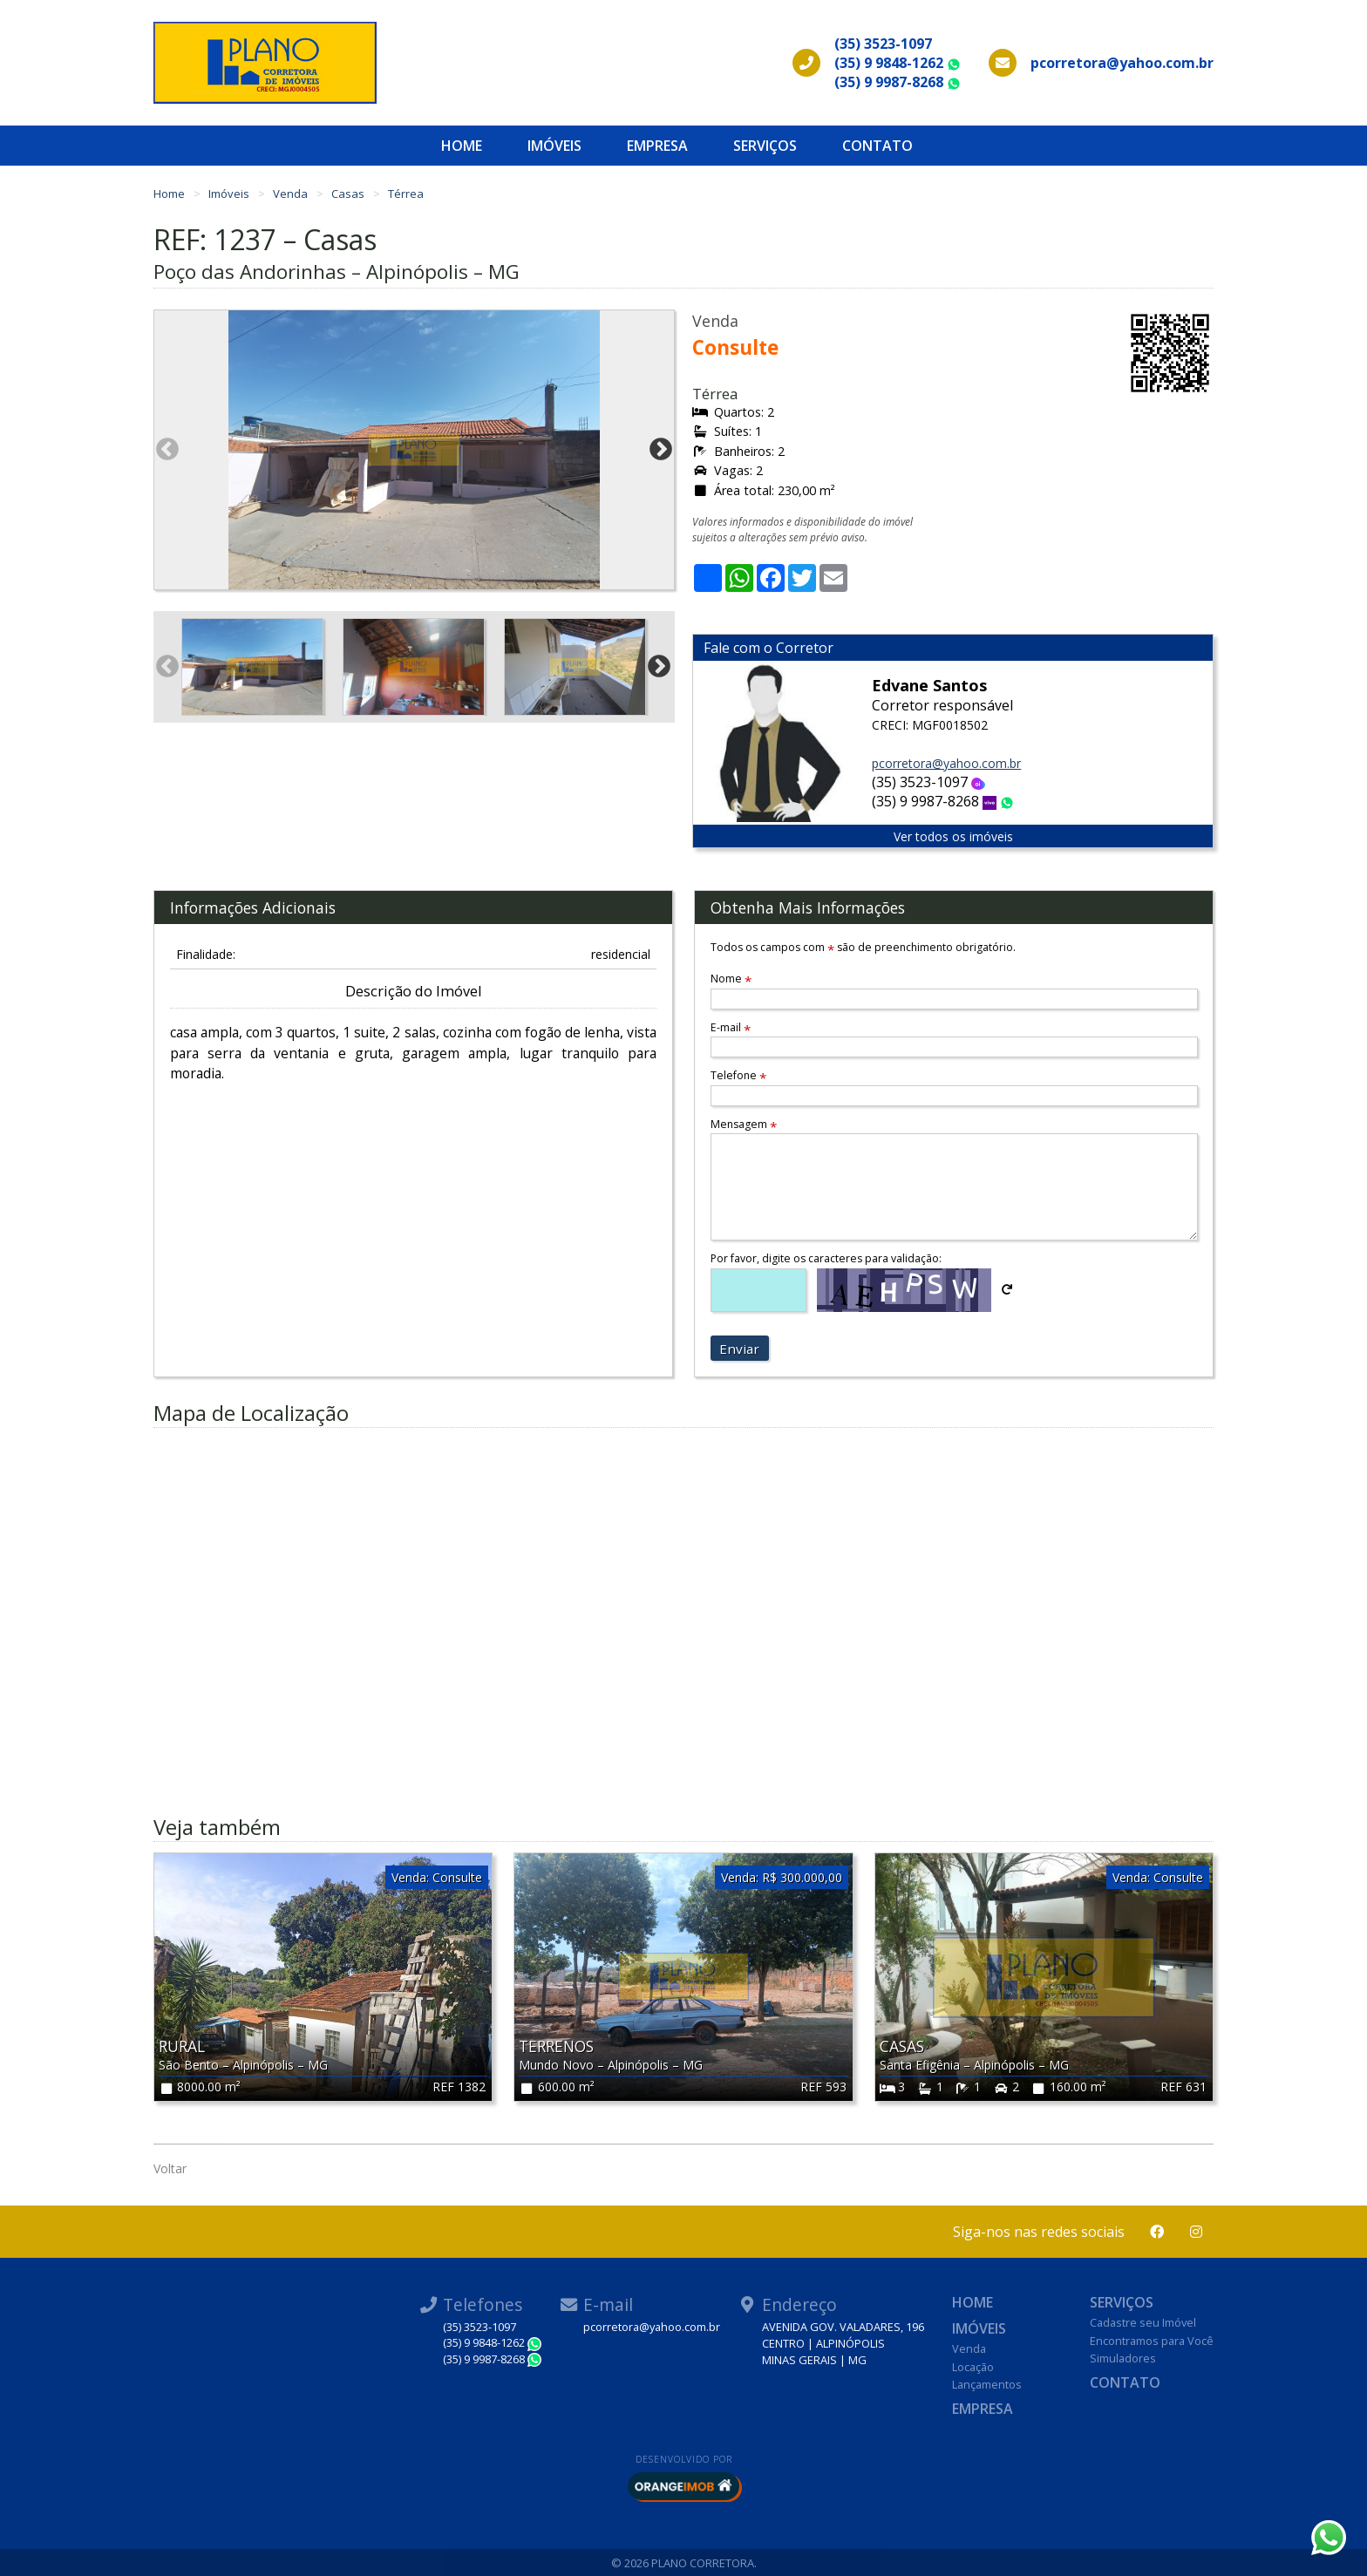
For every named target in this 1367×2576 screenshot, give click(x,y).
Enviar (739, 1348)
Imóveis (554, 145)
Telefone (738, 1075)
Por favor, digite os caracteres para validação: (826, 1258)
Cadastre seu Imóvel (1143, 2322)
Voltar (170, 2168)
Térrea (406, 193)
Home (461, 145)
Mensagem (744, 1124)
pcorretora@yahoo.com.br (946, 763)
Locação (973, 2367)
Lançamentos (987, 2384)
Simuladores (1123, 2358)
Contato (877, 145)
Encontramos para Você (1152, 2340)
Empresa (657, 145)
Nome (731, 978)
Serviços (765, 145)
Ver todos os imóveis (953, 836)
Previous (167, 450)
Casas (349, 193)
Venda (291, 193)
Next (661, 450)
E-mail (731, 1027)
